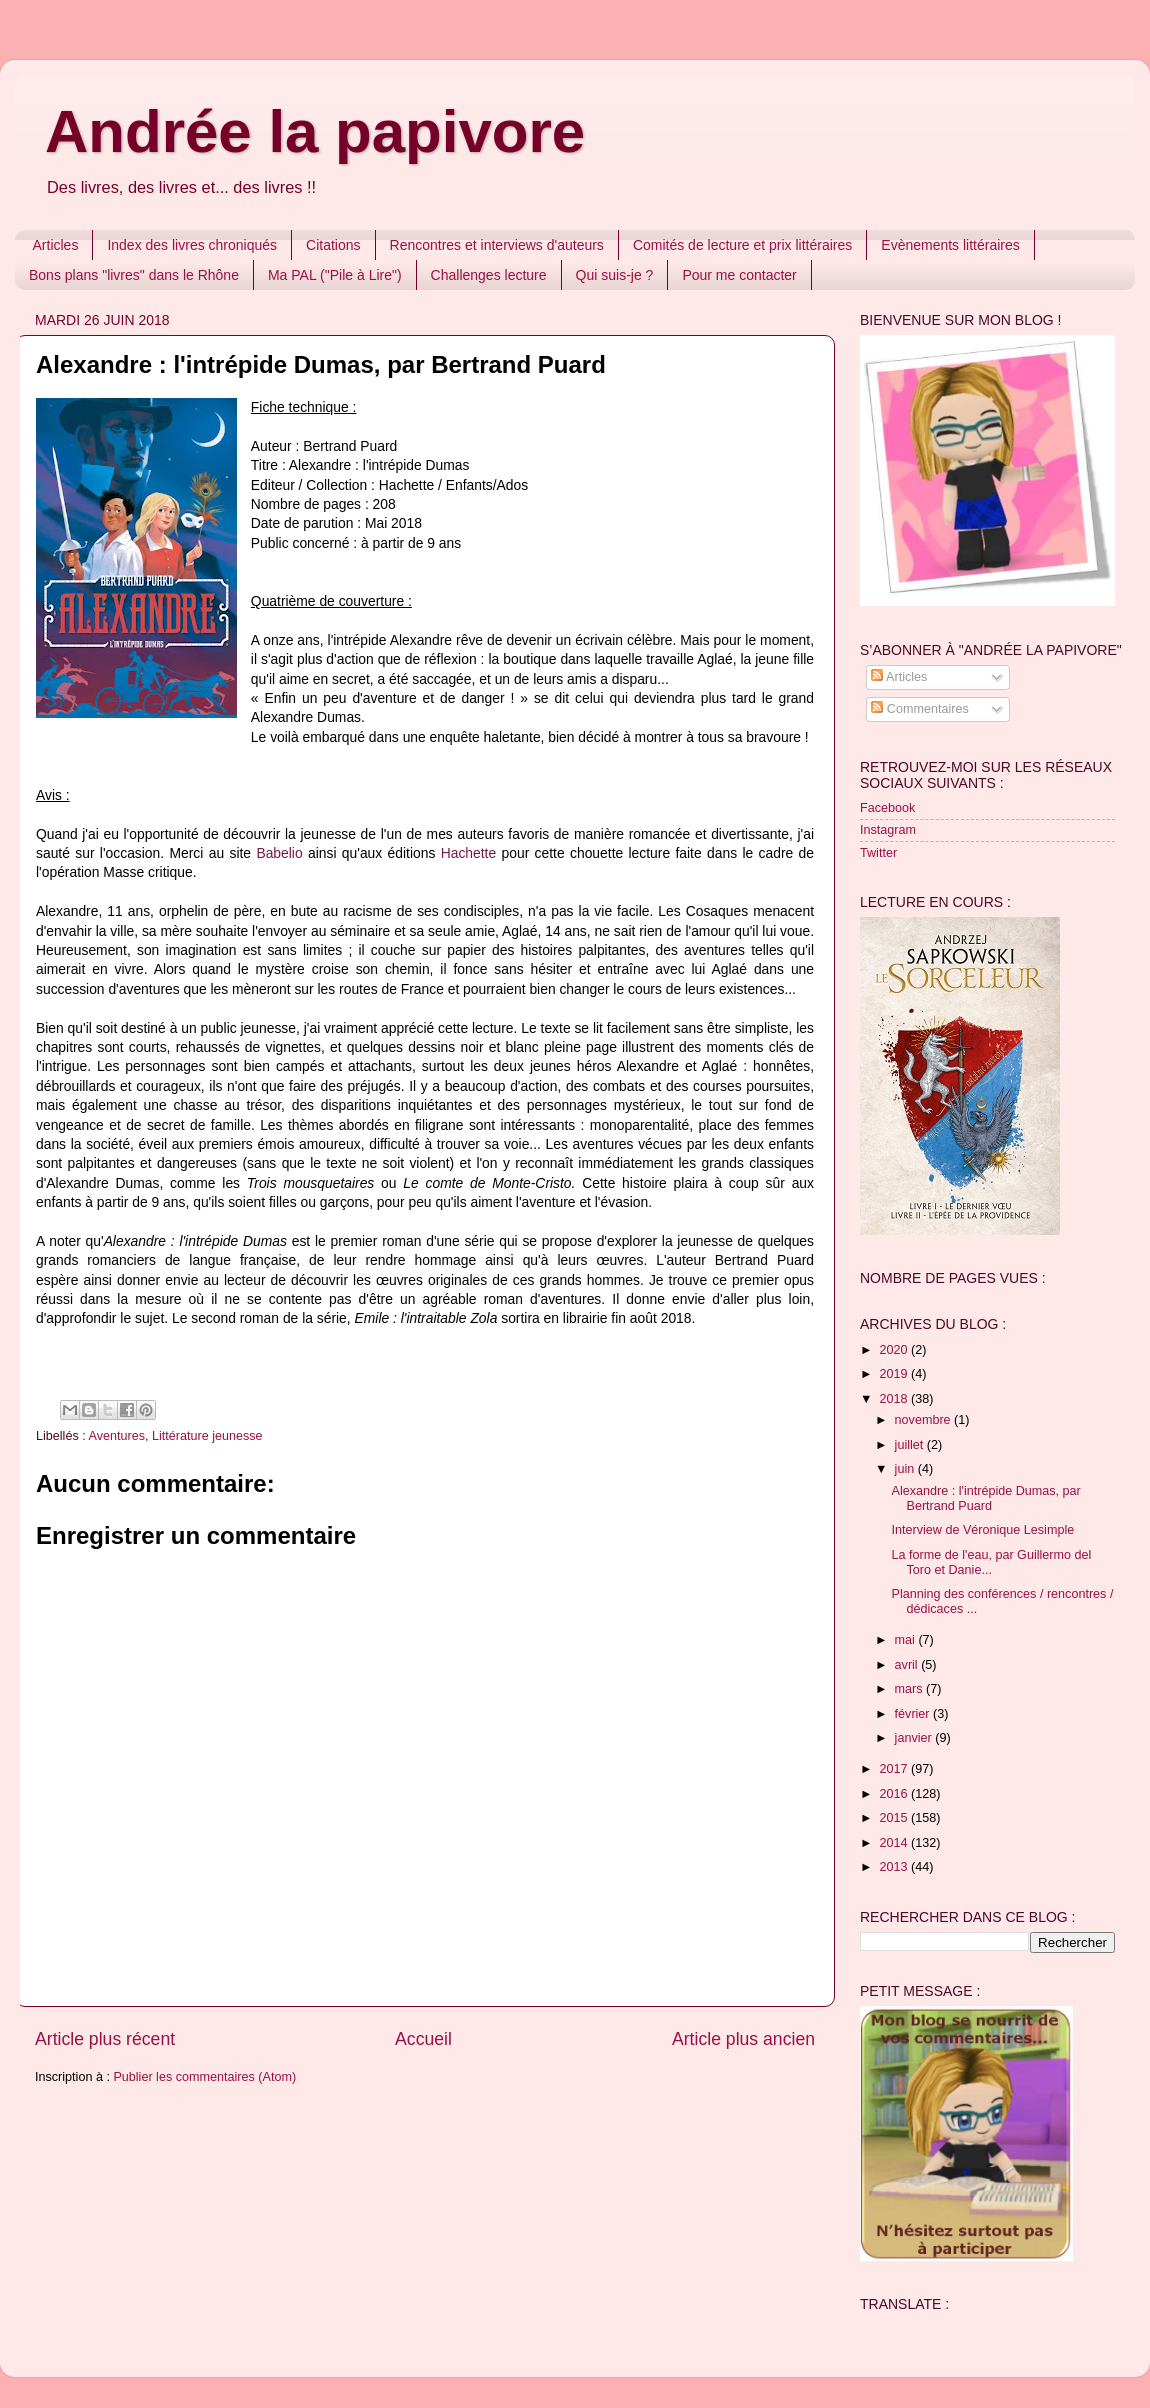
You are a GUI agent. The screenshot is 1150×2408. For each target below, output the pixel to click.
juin (906, 1469)
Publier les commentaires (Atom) (204, 2077)
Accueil (423, 2039)
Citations (333, 245)
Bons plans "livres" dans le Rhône (134, 275)
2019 (895, 1374)
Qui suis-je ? (615, 275)
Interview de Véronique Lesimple (982, 1530)
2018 (895, 1399)
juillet (911, 1445)
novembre (925, 1420)
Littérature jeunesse (207, 1436)
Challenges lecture (489, 275)
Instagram (888, 830)
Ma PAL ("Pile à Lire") (335, 275)
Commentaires (919, 709)
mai (907, 1640)
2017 (895, 1769)
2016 (895, 1794)
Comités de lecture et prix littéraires (742, 245)
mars (910, 1689)
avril (908, 1665)
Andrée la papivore (315, 131)
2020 (895, 1350)
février (914, 1714)
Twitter (878, 853)
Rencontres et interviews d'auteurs (497, 245)
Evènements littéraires (950, 245)
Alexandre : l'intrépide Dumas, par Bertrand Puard (985, 1498)
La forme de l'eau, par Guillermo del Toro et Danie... (991, 1562)
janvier (915, 1738)
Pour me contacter (739, 275)
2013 (895, 1867)
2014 (895, 1843)
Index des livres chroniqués (192, 245)
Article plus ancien (743, 2039)
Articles (56, 245)
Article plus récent (105, 2039)
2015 (895, 1818)
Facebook (887, 808)
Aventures (117, 1436)
